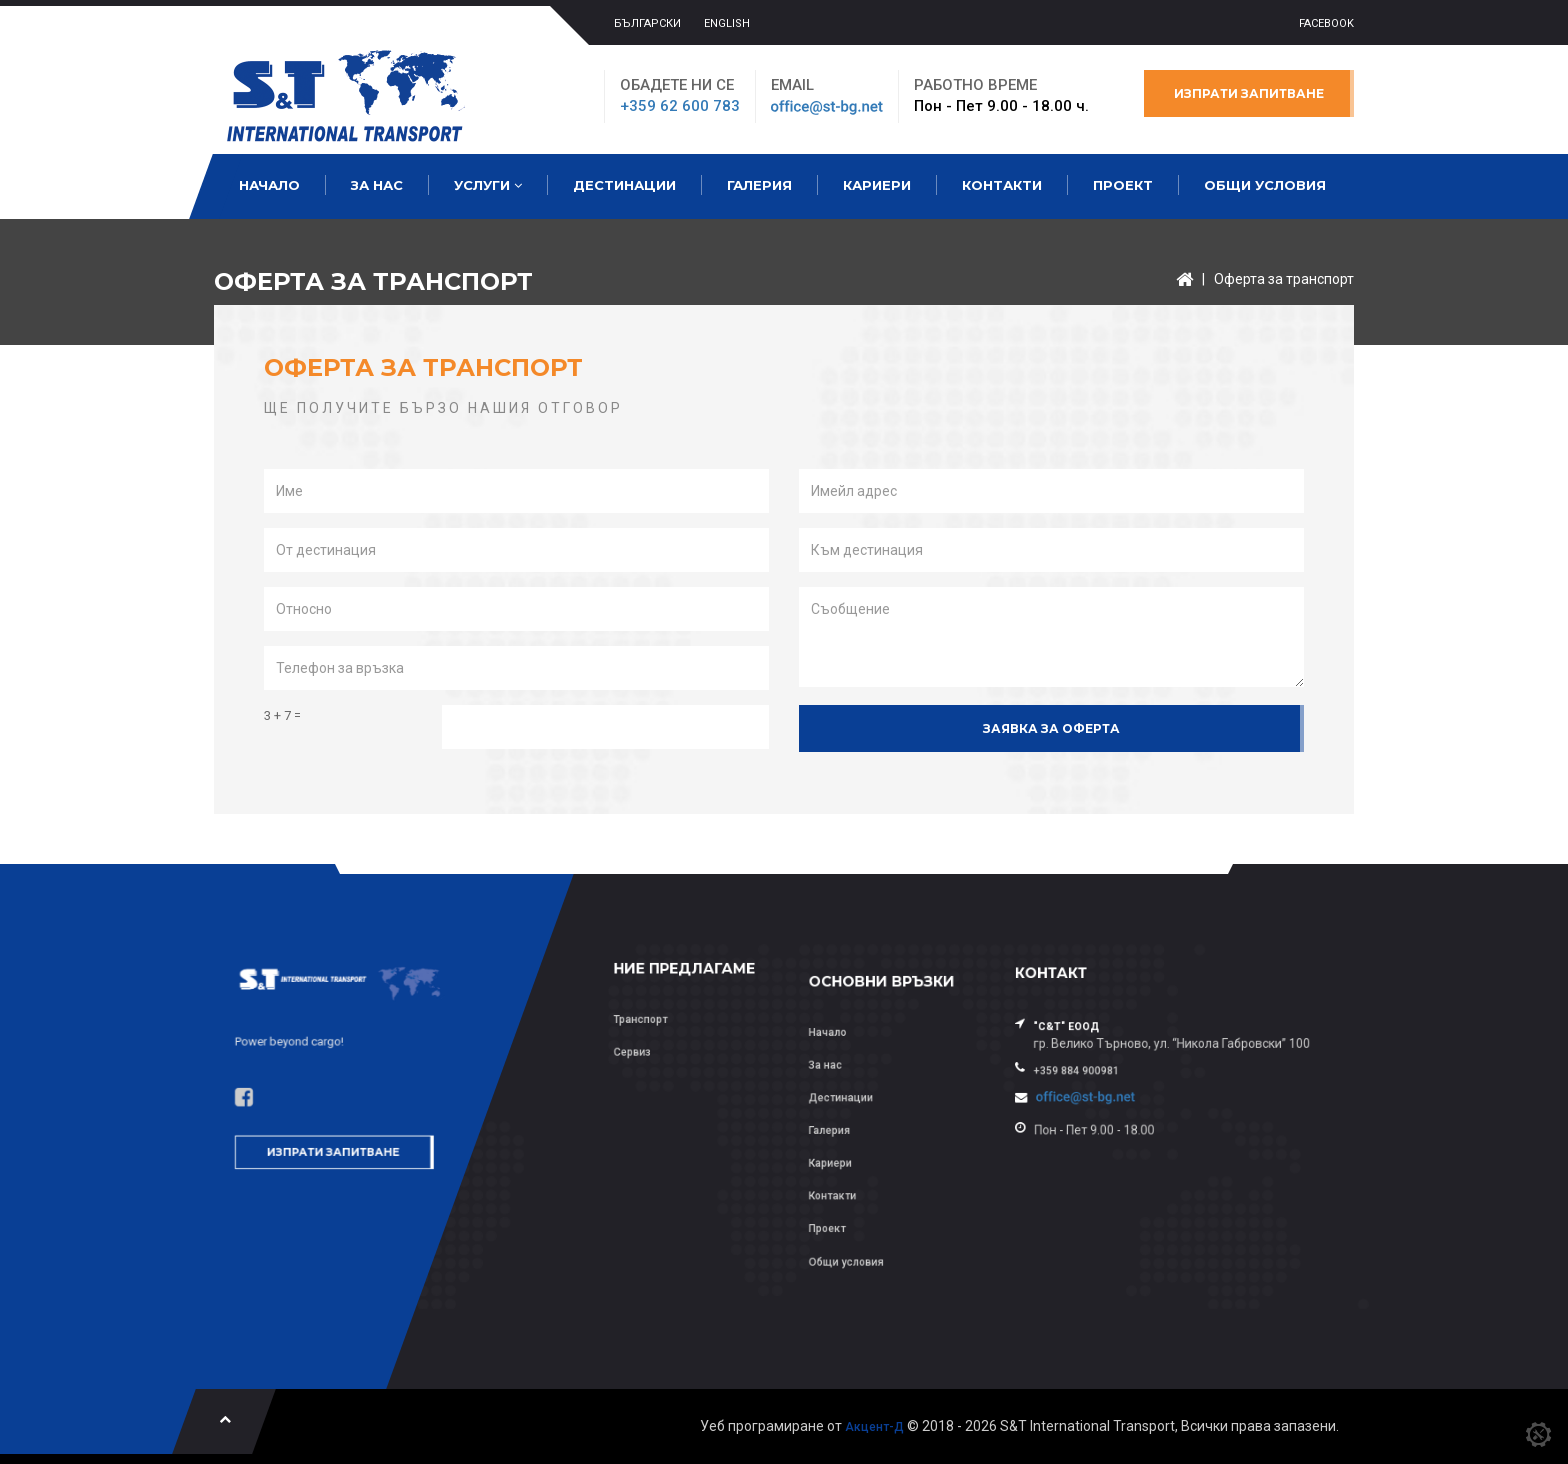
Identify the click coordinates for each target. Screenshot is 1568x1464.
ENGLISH (727, 23)
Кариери (877, 185)
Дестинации (624, 185)
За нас (377, 185)
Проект (1123, 185)
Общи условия (1265, 185)
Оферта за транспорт (1284, 279)
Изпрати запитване (1249, 93)
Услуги (488, 185)
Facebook (1326, 23)
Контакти (1002, 185)
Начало (269, 185)
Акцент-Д (874, 1427)
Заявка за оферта (1051, 728)
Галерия (759, 185)
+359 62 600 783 (680, 106)
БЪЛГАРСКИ (647, 23)
